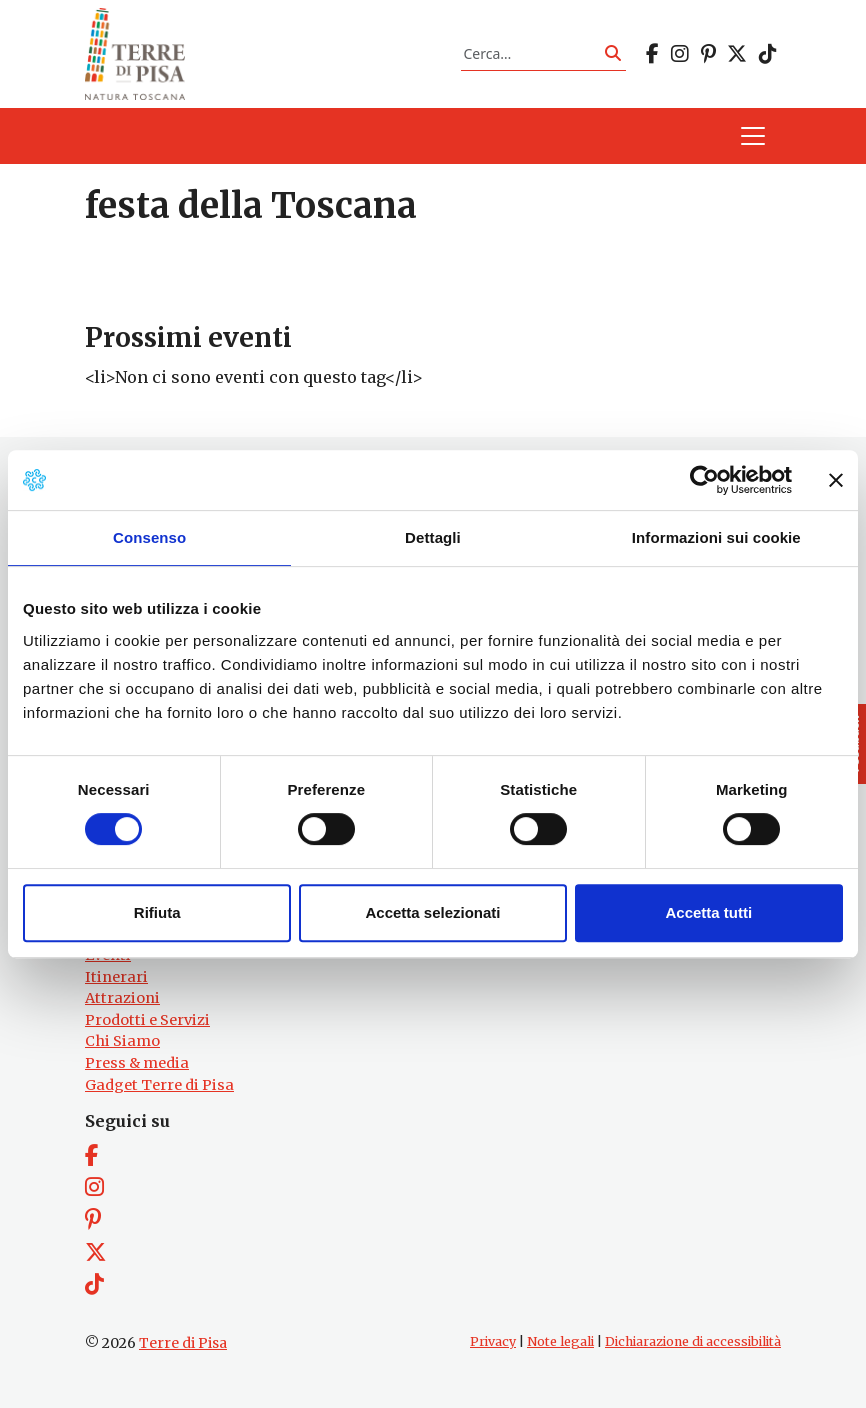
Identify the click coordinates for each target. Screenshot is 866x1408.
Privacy (493, 1341)
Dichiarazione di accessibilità (693, 1341)
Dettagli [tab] (433, 537)
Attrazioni (122, 998)
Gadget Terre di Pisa (159, 1085)
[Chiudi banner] (836, 480)
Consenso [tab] (149, 537)
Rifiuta (157, 912)
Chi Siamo (122, 1041)
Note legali (560, 1341)
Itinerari (116, 977)
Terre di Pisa (183, 1343)
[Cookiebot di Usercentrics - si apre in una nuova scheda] (704, 480)
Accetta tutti (708, 912)
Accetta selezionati (432, 912)
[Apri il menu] (753, 136)
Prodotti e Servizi (147, 1020)
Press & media (137, 1063)
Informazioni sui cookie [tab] (716, 537)
